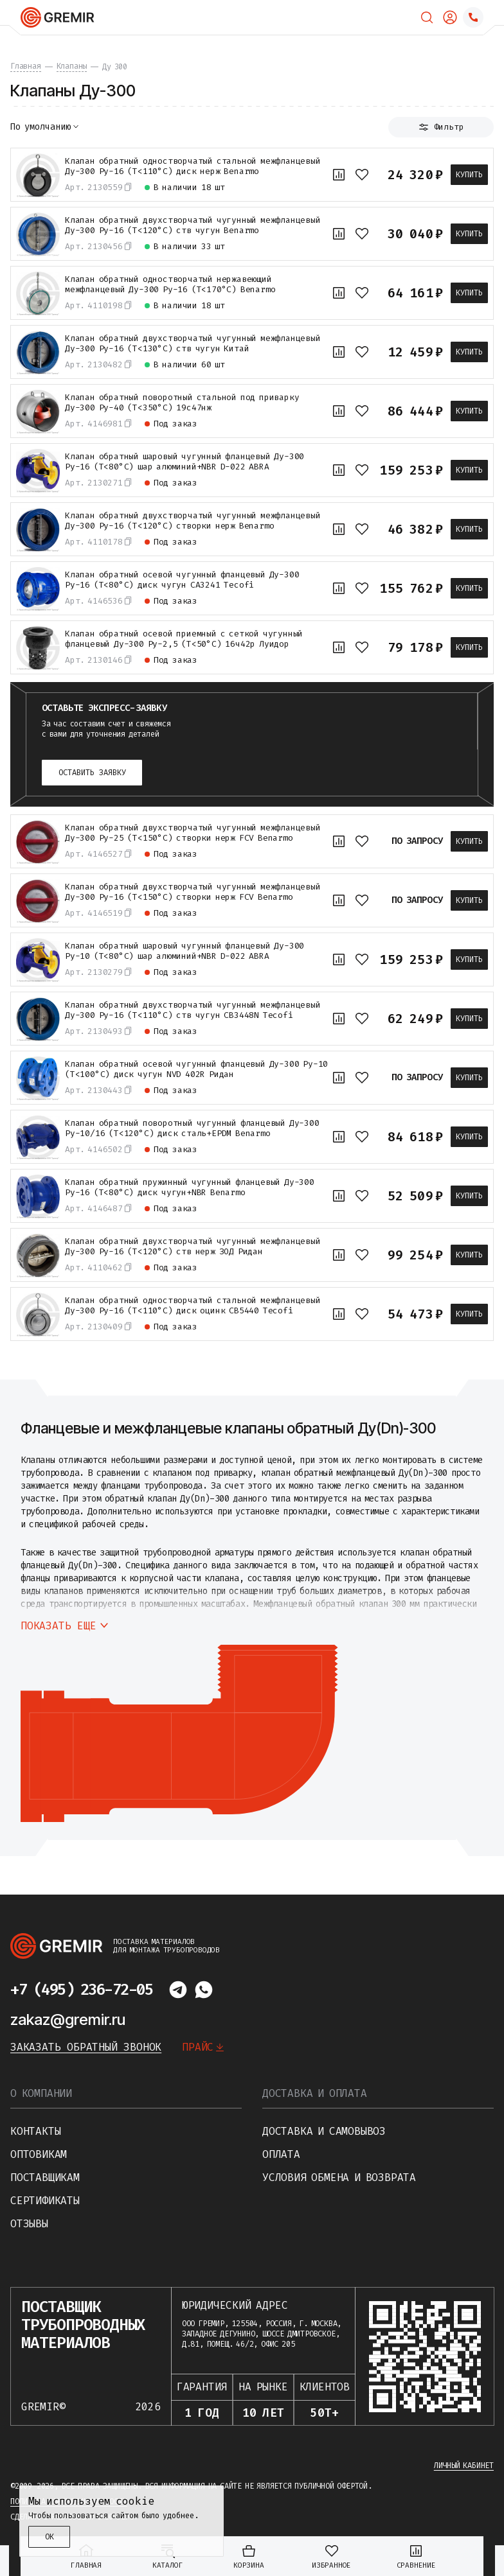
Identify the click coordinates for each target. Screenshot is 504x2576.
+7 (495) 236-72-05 (81, 1989)
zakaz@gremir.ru (67, 2019)
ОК (49, 2537)
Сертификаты (45, 2200)
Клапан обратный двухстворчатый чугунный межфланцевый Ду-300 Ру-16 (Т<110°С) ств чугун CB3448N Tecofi (193, 1010)
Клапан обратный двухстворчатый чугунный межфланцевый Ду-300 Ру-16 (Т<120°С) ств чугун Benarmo (193, 225)
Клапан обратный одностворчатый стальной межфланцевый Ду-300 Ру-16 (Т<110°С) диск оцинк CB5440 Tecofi (193, 1305)
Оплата (281, 2154)
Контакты (35, 2131)
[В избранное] (362, 174)
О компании (41, 2093)
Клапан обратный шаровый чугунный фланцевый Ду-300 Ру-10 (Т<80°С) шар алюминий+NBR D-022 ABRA (184, 951)
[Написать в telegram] (178, 1989)
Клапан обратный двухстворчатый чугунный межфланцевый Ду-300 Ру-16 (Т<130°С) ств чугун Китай (193, 343)
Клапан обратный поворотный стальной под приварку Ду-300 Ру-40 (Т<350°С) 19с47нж (182, 402)
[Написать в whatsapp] (204, 1989)
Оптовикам (38, 2154)
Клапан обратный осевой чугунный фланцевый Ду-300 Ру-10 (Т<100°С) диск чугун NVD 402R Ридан (196, 1069)
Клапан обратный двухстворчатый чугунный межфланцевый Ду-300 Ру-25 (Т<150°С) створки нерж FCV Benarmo (193, 833)
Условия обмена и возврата (339, 2177)
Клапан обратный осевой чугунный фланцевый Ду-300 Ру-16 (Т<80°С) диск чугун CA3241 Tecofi (182, 580)
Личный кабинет (464, 2465)
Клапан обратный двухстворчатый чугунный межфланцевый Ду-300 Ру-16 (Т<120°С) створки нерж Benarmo (193, 521)
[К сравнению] (338, 174)
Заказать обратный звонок (85, 2047)
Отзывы (29, 2223)
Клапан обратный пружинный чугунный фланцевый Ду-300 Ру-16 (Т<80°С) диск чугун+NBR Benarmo (189, 1187)
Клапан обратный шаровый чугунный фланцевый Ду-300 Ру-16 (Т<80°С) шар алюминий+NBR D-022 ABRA (184, 461)
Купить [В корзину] (469, 175)
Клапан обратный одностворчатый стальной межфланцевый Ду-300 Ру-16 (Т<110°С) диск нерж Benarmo (193, 166)
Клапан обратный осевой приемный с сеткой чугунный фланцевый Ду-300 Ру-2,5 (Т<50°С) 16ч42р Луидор (184, 639)
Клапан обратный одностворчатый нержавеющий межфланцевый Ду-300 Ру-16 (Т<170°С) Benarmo (170, 284)
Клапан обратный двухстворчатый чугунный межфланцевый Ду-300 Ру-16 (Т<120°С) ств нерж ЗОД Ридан (193, 1246)
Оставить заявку (92, 772)
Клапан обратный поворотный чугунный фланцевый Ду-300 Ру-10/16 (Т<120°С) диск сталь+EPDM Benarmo (192, 1128)
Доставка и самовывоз (324, 2131)
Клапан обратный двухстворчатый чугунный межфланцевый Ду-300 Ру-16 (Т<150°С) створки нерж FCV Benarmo (193, 892)
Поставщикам (45, 2177)
